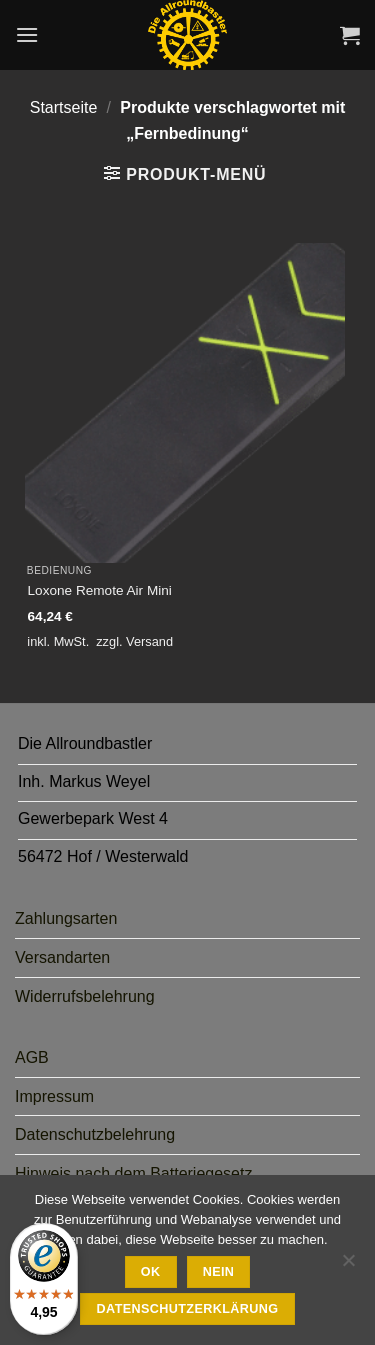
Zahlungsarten (66, 918)
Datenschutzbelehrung (95, 1134)
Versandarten (62, 957)
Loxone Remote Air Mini (100, 590)
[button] (27, 34)
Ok (151, 1272)
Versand (149, 641)
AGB (32, 1057)
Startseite (64, 107)
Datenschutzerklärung (188, 1309)
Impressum (54, 1096)
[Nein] (348, 1266)
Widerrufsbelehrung (85, 996)
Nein (219, 1272)
